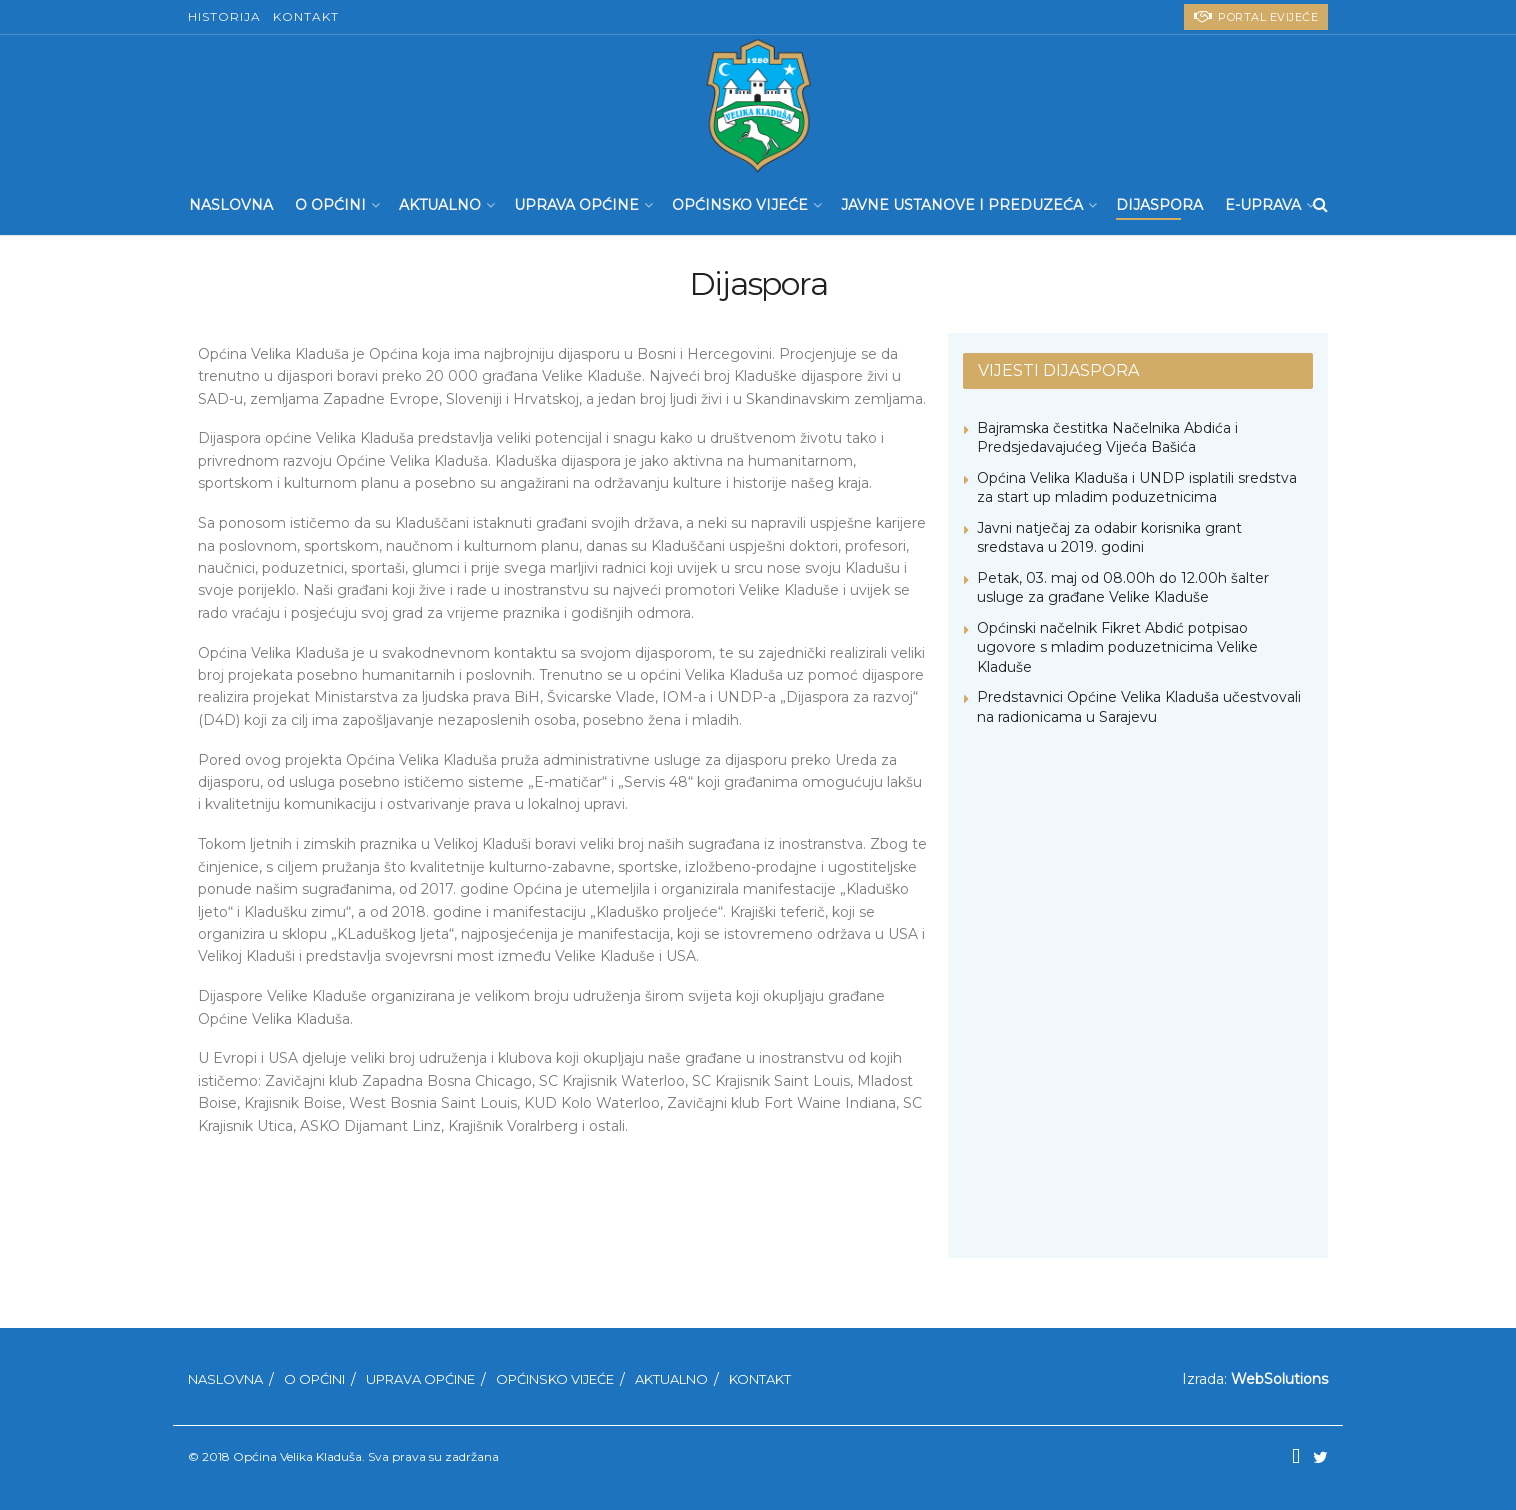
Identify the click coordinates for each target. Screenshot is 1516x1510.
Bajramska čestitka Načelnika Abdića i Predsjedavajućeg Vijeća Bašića (1107, 438)
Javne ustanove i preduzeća (962, 205)
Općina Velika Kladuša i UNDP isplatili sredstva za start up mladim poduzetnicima (1137, 488)
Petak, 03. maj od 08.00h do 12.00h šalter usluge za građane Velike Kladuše (1123, 588)
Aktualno (440, 205)
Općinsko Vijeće (740, 205)
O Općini (330, 205)
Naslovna (231, 205)
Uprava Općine (576, 205)
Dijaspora (1159, 205)
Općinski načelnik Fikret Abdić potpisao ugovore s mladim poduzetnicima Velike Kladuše (1117, 647)
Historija (224, 16)
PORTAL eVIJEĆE (1256, 16)
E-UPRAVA (1263, 205)
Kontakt (306, 16)
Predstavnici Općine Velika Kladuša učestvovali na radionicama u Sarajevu (1139, 707)
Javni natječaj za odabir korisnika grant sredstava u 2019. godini (1109, 538)
